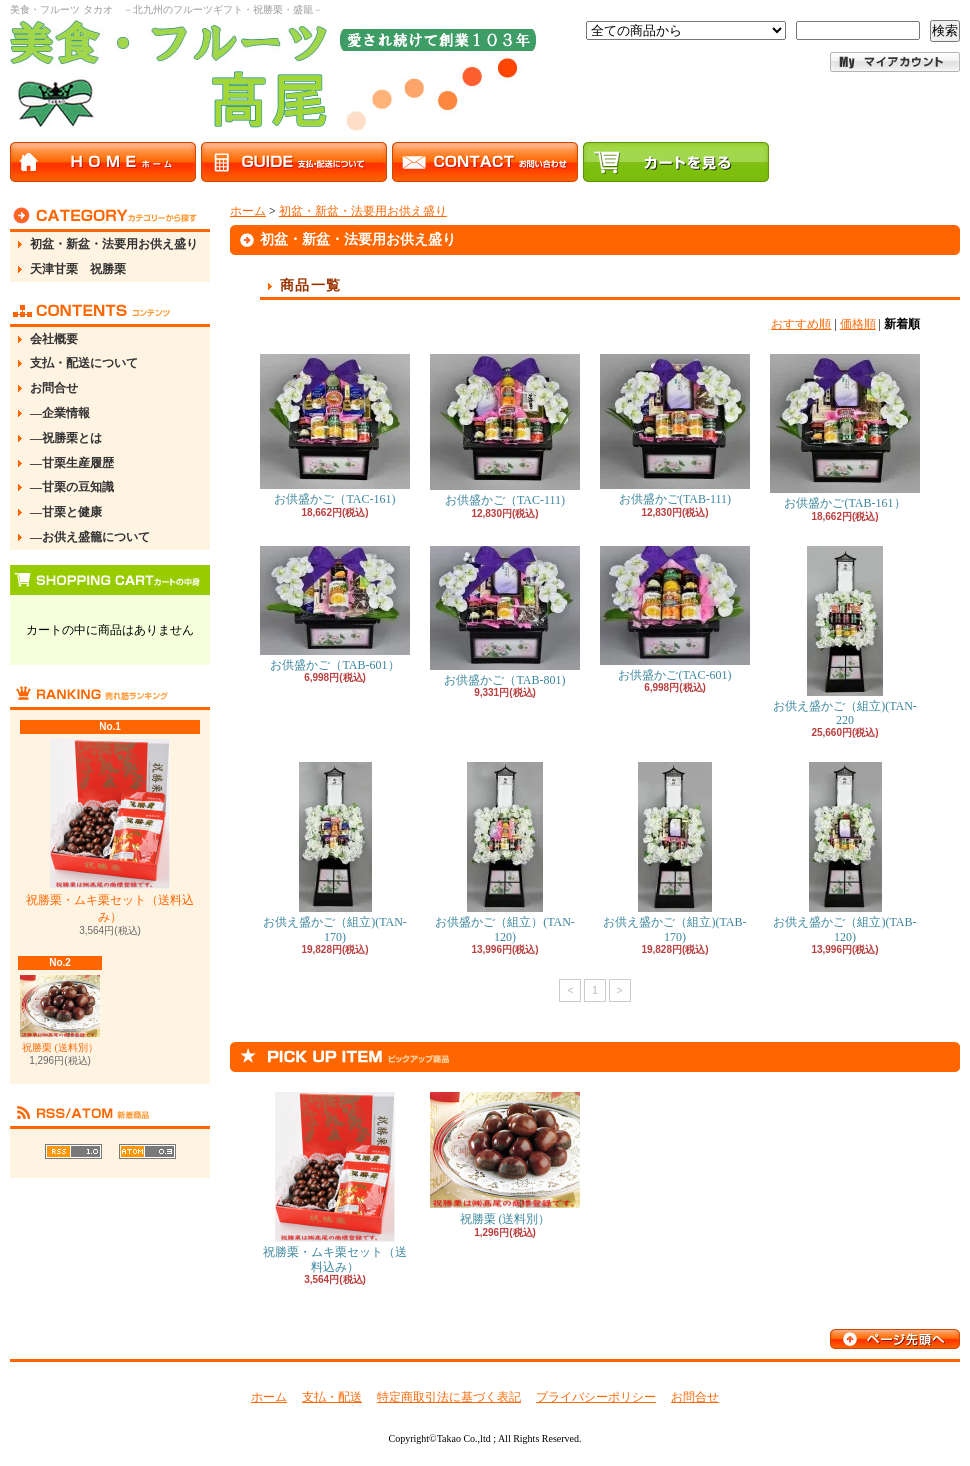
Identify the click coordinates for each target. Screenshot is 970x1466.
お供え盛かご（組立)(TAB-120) (844, 852)
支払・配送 (332, 1397)
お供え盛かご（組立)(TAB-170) (674, 852)
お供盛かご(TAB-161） (845, 432)
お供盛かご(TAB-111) (675, 430)
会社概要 (54, 339)
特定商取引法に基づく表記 (449, 1397)
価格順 (858, 324)
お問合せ (54, 388)
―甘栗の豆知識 (72, 487)
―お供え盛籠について (90, 537)
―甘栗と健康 (66, 512)
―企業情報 (60, 413)
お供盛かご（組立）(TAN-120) (505, 852)
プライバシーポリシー (596, 1397)
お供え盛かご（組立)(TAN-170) (335, 852)
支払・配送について (84, 363)
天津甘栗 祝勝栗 (78, 269)
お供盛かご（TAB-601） (335, 609)
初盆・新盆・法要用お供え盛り (114, 244)
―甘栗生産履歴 (72, 463)
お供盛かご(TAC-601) (675, 614)
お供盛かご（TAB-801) (505, 616)
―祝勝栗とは (66, 438)
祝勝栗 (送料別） (60, 1013)
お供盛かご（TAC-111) (505, 430)
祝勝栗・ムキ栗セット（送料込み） (110, 831)
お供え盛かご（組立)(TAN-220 (845, 636)
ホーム (248, 211)
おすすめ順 (801, 324)
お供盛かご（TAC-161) (335, 430)
